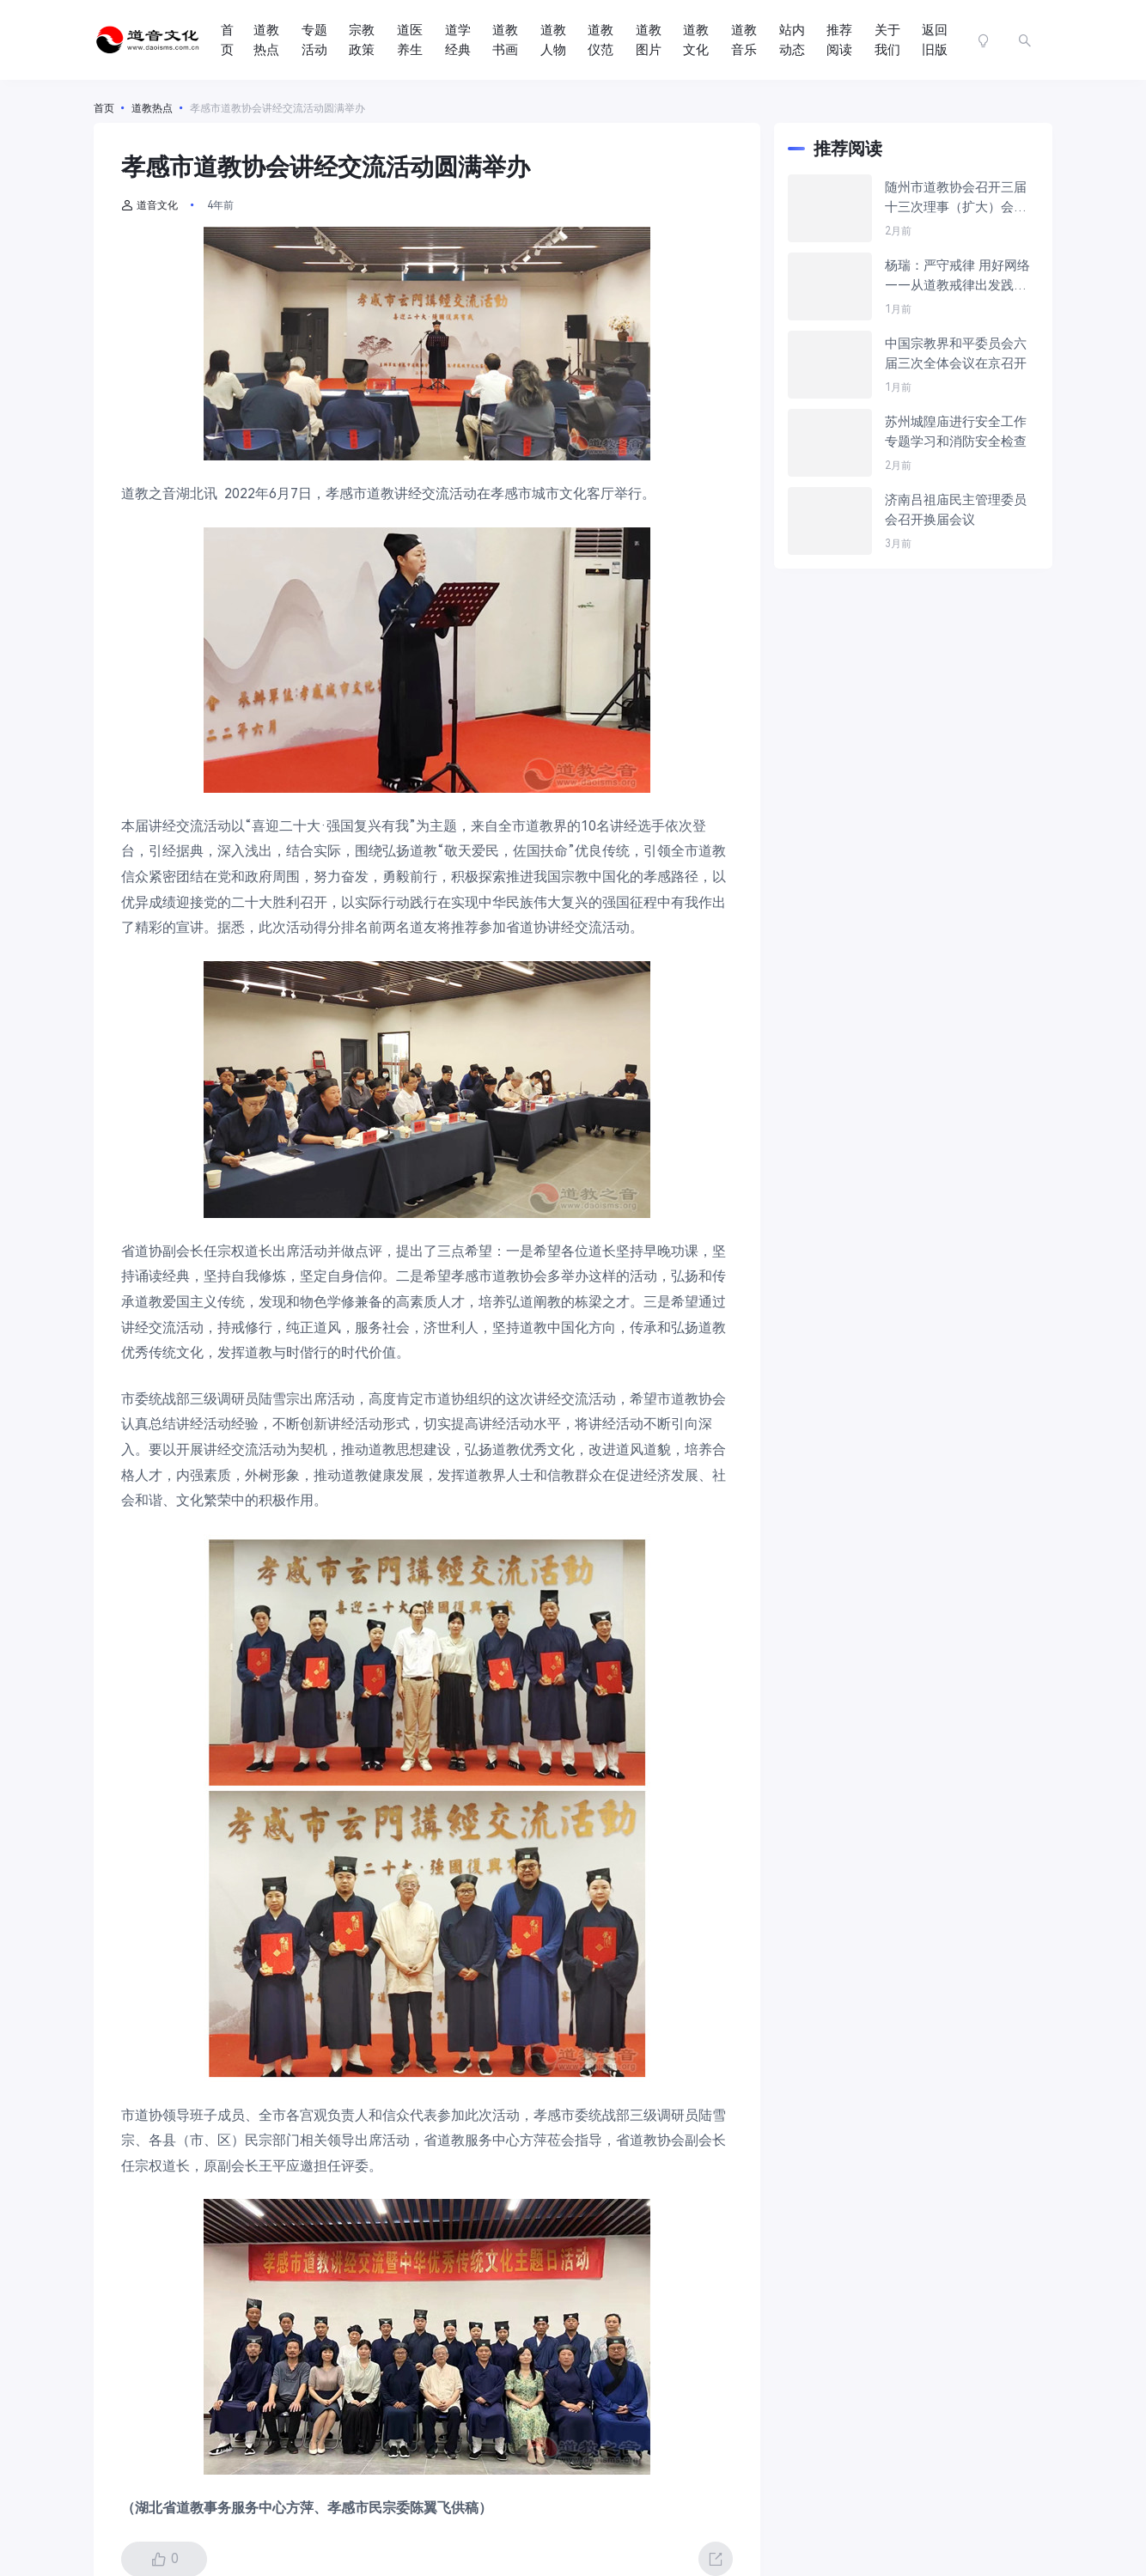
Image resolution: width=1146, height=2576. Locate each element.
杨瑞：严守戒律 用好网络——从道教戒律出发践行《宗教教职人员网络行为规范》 (957, 276)
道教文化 (696, 40)
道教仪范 (600, 40)
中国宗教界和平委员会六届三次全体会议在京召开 (956, 353)
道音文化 (149, 205)
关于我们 (887, 40)
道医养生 (410, 40)
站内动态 (792, 40)
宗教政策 (362, 40)
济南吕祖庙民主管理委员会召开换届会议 (956, 509)
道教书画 (505, 40)
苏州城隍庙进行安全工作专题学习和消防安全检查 (956, 431)
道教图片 (648, 40)
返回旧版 (935, 40)
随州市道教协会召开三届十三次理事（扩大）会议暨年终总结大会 (956, 198)
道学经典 (458, 40)
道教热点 (266, 40)
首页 (227, 40)
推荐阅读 (839, 40)
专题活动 (314, 40)
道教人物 (553, 40)
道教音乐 (744, 40)
